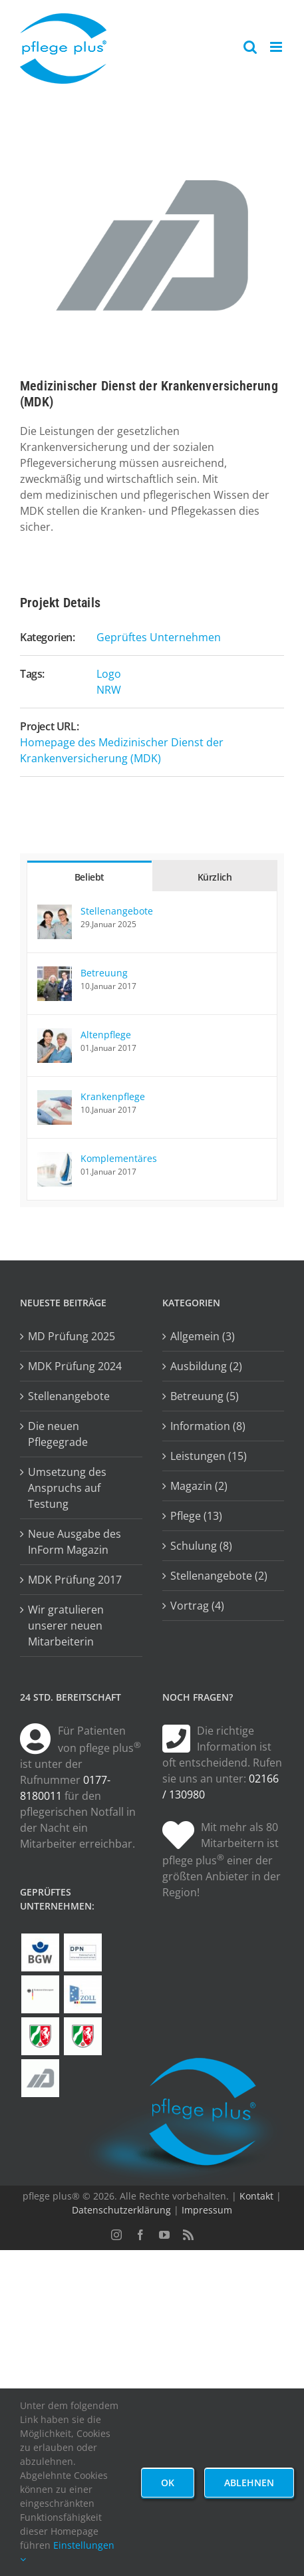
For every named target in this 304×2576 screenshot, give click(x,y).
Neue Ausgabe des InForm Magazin (74, 1541)
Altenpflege (105, 1034)
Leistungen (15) (208, 1456)
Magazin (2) (199, 1486)
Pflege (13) (196, 1515)
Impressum (207, 2210)
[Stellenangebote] (54, 912)
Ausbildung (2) (206, 1366)
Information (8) (207, 1426)
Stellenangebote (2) (218, 1575)
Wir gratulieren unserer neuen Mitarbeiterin (66, 1625)
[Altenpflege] (54, 1036)
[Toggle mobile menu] (277, 47)
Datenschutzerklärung (121, 2210)
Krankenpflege (112, 1096)
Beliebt (89, 877)
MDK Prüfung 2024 (75, 1366)
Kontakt (256, 2196)
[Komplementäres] (54, 1160)
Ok (167, 2482)
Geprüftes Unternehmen (158, 637)
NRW (108, 689)
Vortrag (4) (197, 1605)
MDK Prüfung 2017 (75, 1579)
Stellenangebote (116, 911)
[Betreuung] (54, 974)
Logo (108, 673)
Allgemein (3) (202, 1336)
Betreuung (104, 972)
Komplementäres (118, 1158)
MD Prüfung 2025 (71, 1336)
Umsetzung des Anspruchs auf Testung (67, 1488)
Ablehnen (249, 2482)
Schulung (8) (201, 1545)
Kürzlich (215, 877)
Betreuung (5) (204, 1396)
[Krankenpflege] (54, 1098)
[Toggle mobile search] (250, 47)
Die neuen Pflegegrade (58, 1434)
